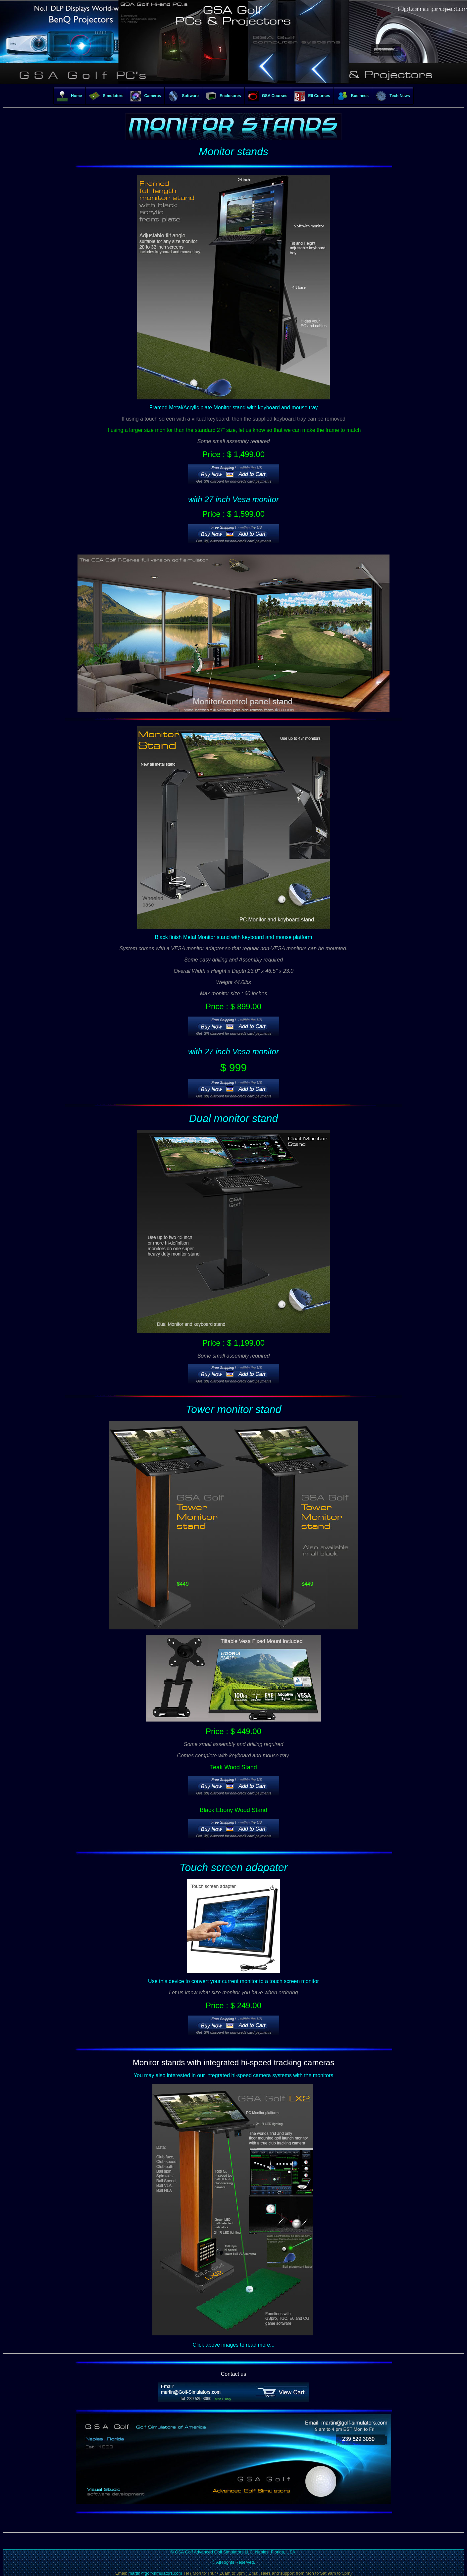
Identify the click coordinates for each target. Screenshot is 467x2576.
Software (183, 96)
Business (353, 96)
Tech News (393, 96)
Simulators (106, 96)
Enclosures (223, 96)
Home (69, 96)
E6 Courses (312, 96)
